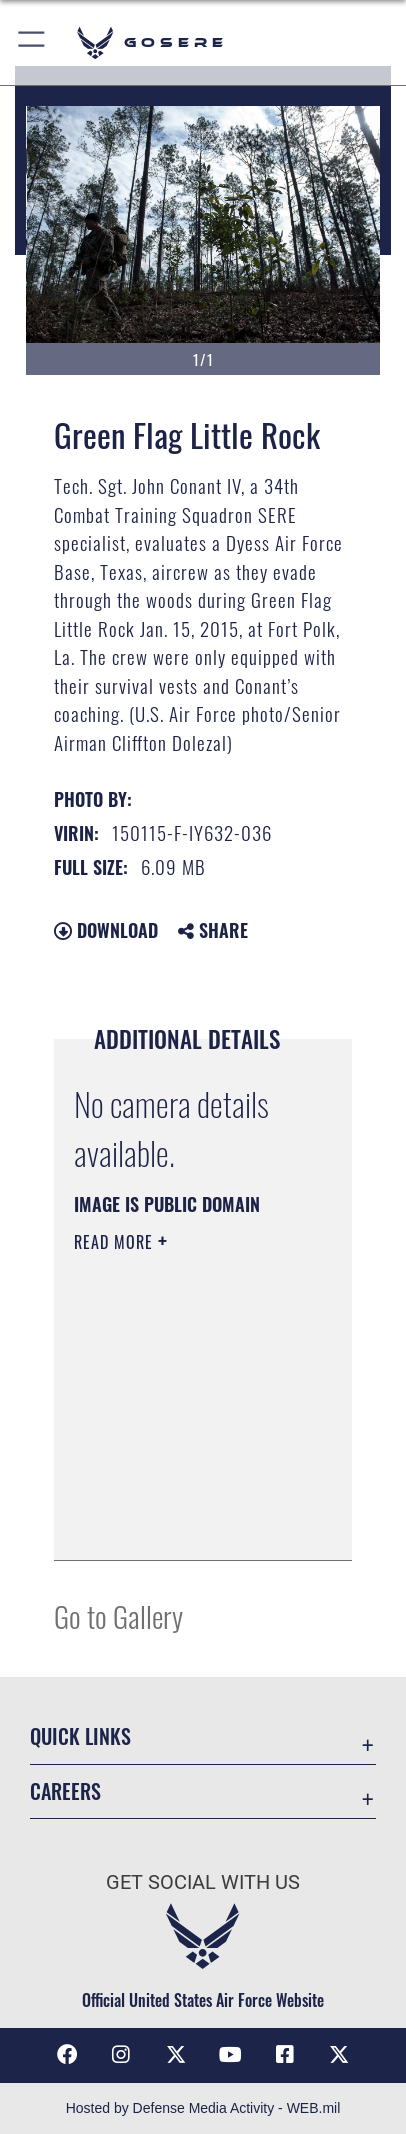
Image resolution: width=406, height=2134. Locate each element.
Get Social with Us (203, 1882)
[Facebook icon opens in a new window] (67, 2055)
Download (106, 930)
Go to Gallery (118, 1615)
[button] (32, 42)
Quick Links (80, 1736)
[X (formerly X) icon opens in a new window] (176, 2055)
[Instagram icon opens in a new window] (121, 2055)
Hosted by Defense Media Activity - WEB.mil (203, 2108)
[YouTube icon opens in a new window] (230, 2055)
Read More (116, 1242)
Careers (65, 1791)
